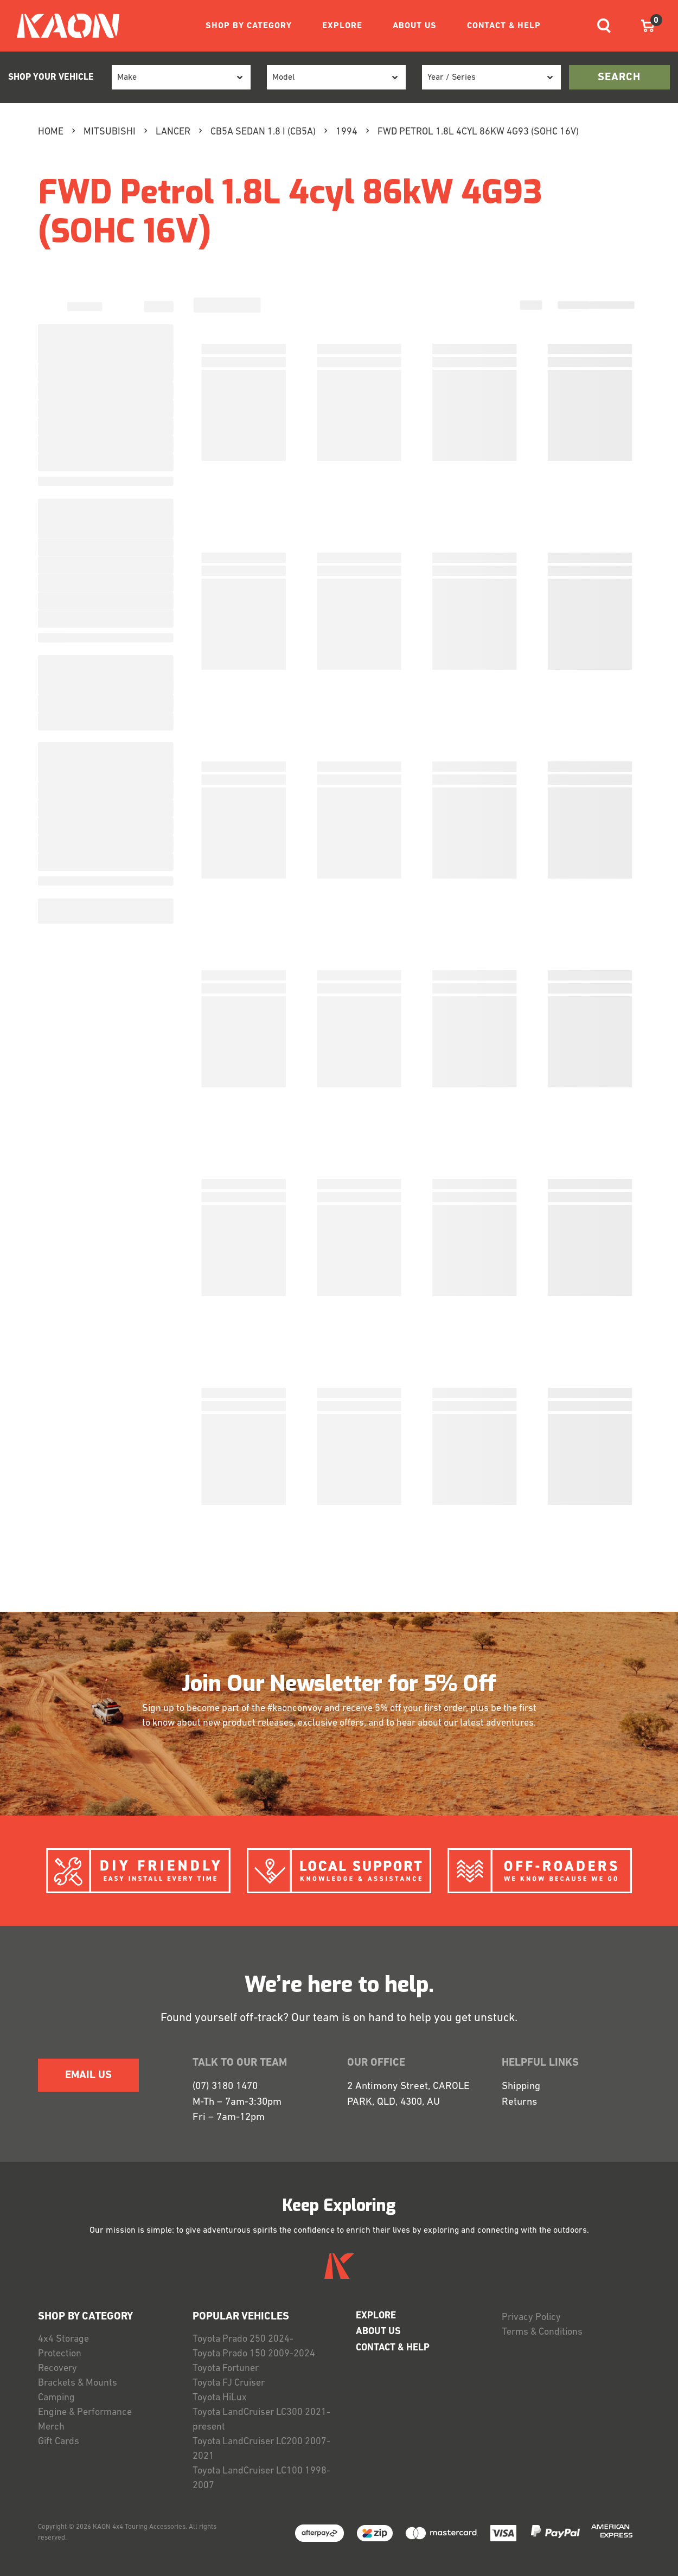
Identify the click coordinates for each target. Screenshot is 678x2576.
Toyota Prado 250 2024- (243, 2339)
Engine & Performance (85, 2412)
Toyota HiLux (220, 2398)
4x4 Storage (63, 2339)
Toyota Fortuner (226, 2368)
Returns (519, 2102)
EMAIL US (88, 2075)
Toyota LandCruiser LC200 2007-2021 (261, 2449)
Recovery (57, 2368)
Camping (56, 2398)
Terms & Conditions (542, 2332)
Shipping (521, 2086)
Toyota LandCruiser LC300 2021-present (261, 2419)
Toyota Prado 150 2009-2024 (254, 2354)
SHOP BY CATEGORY (249, 26)
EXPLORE (342, 26)
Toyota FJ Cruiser (229, 2383)
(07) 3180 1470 (225, 2086)
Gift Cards (58, 2442)
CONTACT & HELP (504, 26)
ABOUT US (415, 26)
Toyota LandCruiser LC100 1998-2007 (261, 2478)
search (619, 77)
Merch (51, 2427)
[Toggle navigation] (604, 26)
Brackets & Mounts (77, 2383)
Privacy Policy (531, 2317)
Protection (59, 2354)
